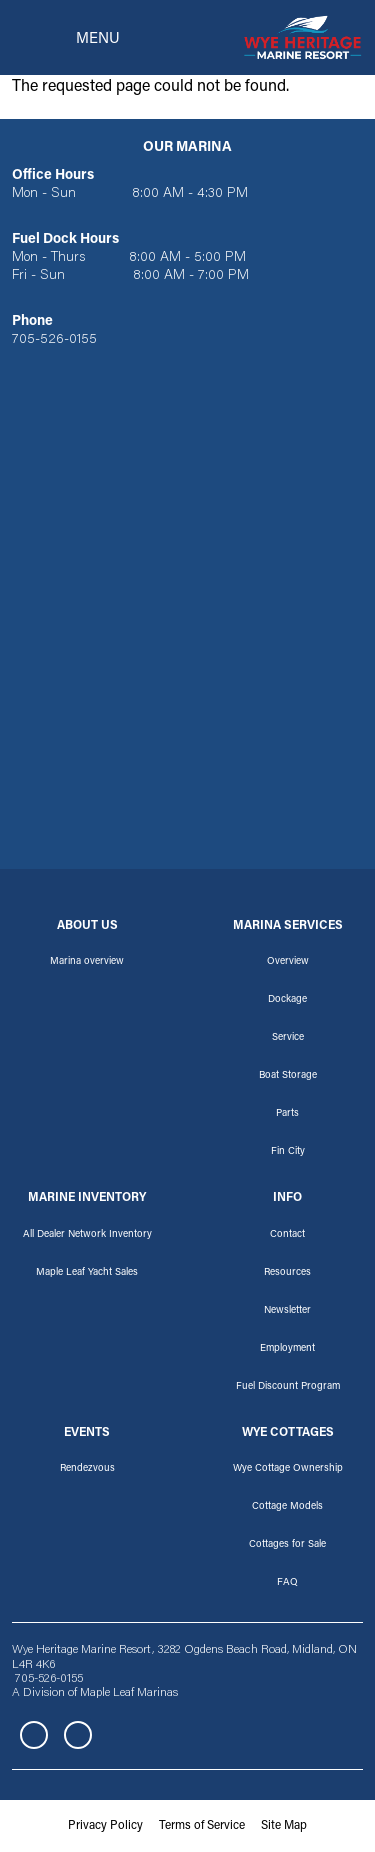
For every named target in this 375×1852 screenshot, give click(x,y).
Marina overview (87, 962)
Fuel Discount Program (288, 1387)
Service (288, 1038)
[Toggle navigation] (66, 38)
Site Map (284, 1826)
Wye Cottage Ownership (288, 1469)
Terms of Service (202, 1826)
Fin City (288, 1152)
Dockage (287, 1000)
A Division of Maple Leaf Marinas (95, 1693)
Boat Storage (288, 1076)
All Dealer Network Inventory (87, 1235)
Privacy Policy (105, 1826)
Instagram (78, 1735)
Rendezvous (87, 1469)
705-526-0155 (54, 340)
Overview (288, 962)
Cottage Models (287, 1507)
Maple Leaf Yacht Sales (87, 1273)
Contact (287, 1235)
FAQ (287, 1583)
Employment (287, 1349)
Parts (287, 1114)
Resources (287, 1273)
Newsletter (287, 1311)
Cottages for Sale (287, 1545)
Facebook (34, 1735)
